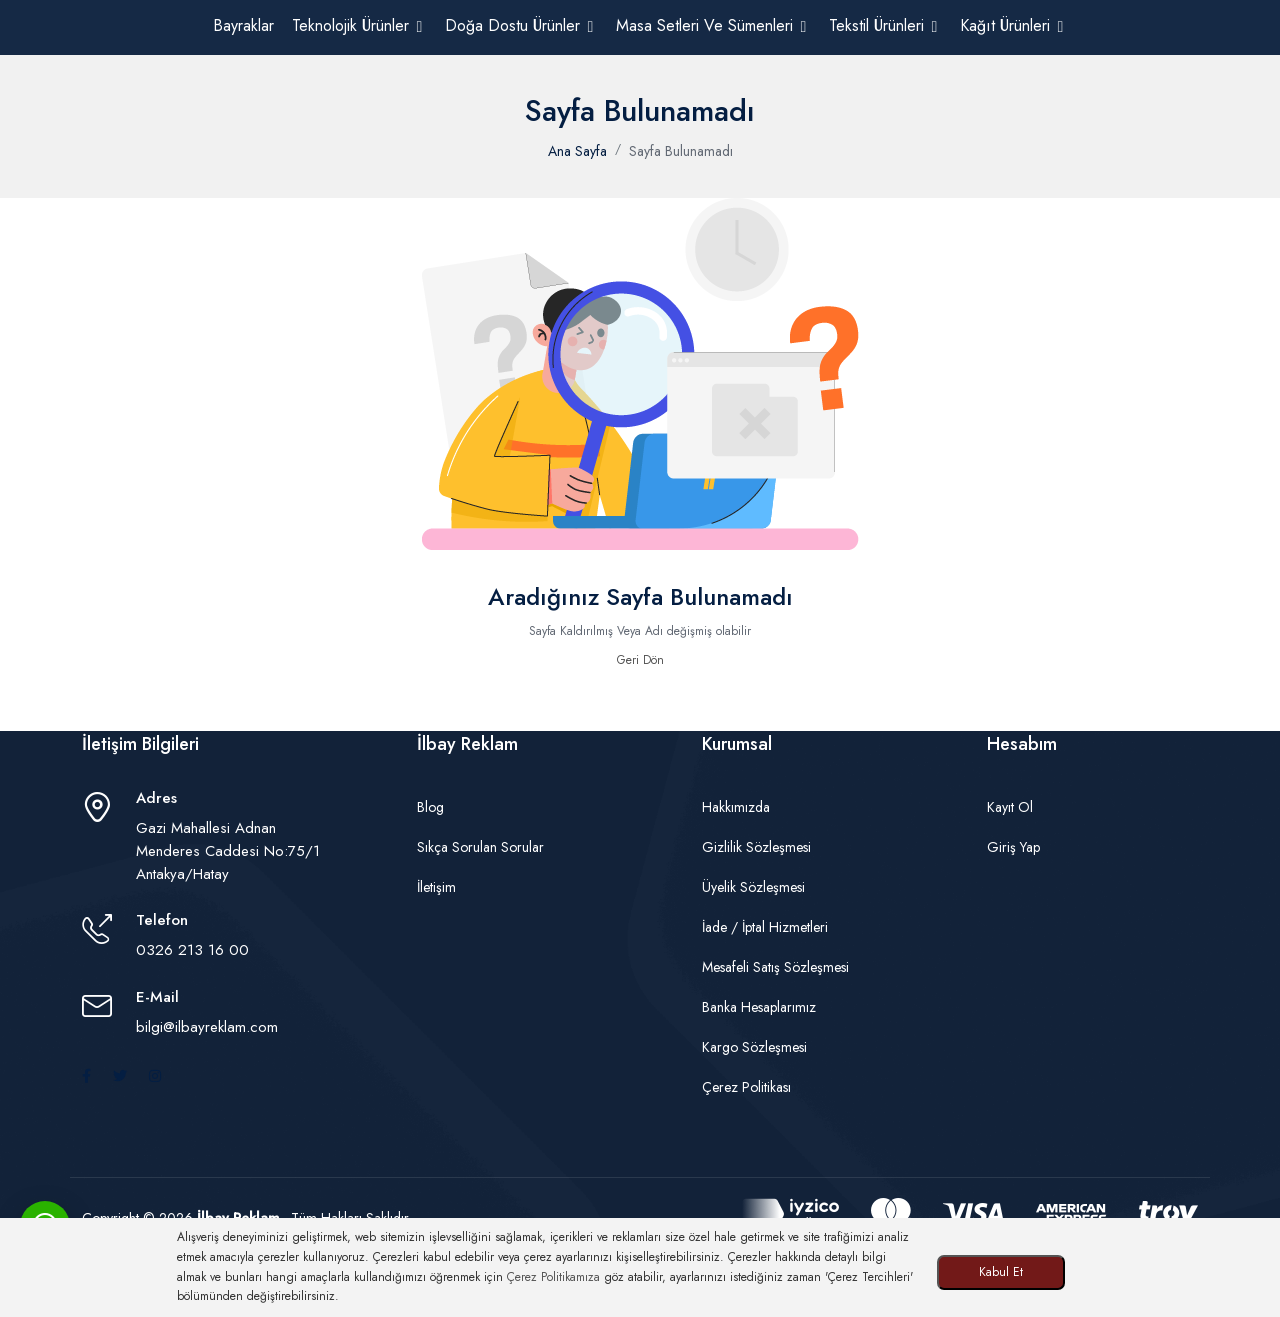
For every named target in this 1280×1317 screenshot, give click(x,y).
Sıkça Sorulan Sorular (480, 847)
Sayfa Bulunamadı (681, 151)
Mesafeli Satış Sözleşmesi (775, 967)
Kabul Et (1001, 1272)
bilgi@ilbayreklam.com (207, 1027)
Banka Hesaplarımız (759, 1007)
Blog (430, 807)
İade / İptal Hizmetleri (765, 927)
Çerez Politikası (746, 1087)
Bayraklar (243, 25)
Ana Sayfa (577, 151)
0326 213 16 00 (192, 950)
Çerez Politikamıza (553, 1277)
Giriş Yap (1013, 847)
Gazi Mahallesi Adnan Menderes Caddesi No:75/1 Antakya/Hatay (228, 850)
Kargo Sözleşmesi (754, 1047)
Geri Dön (640, 660)
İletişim (436, 887)
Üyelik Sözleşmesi (753, 887)
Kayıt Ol (1010, 807)
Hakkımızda (736, 807)
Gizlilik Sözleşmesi (756, 847)
